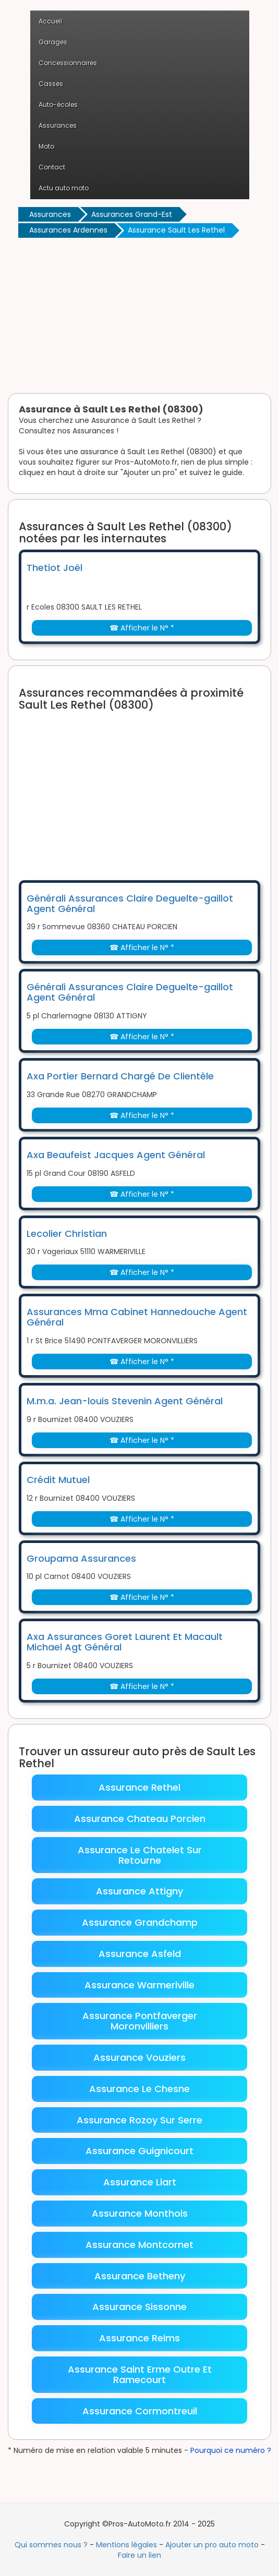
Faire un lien (139, 2555)
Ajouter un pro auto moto (212, 2544)
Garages (53, 42)
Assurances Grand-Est (131, 214)
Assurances (58, 125)
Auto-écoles (58, 104)
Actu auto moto (64, 188)
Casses (51, 83)
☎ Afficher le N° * (142, 628)
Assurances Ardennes (68, 230)
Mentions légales (126, 2544)
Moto (46, 146)
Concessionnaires (68, 62)
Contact (52, 167)
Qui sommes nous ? (51, 2544)
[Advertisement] (139, 318)
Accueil (50, 21)
